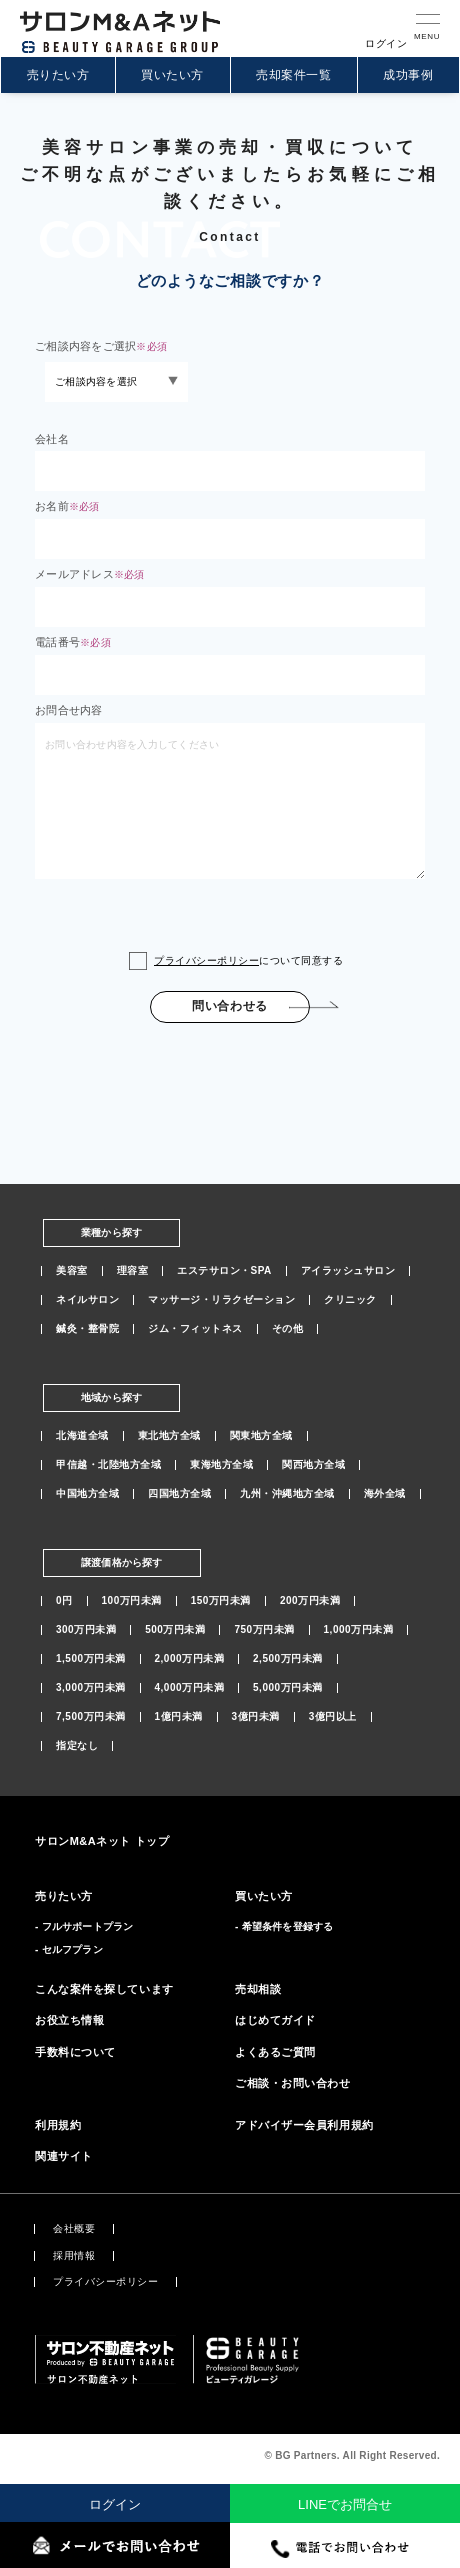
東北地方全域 (169, 1436)
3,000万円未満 (91, 1688)
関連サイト (64, 2156)
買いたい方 (172, 75)
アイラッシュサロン (348, 1271)
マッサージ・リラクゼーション (221, 1300)
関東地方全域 (261, 1436)
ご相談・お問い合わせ (293, 2083)
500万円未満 (175, 1630)
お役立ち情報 (69, 2020)
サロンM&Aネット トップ (102, 1841)
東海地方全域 (221, 1465)
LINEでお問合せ (345, 2504)
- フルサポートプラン (84, 1926)
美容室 (72, 1271)
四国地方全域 (179, 1494)
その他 (288, 1329)
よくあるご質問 (275, 2052)
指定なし (77, 1746)
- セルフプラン (69, 1949)
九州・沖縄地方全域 (287, 1494)
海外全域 (385, 1494)
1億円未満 (179, 1717)
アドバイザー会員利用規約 (304, 2125)
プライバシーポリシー (206, 960)
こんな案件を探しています (104, 1989)
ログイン (115, 2504)
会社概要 (74, 2229)
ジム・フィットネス (195, 1329)
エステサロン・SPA (224, 1271)
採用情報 (74, 2256)
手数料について (75, 2052)
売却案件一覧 (293, 75)
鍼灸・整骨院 (87, 1329)
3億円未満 (256, 1717)
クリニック (350, 1300)
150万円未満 (221, 1601)
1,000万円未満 (359, 1630)
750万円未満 (264, 1630)
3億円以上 (333, 1717)
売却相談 (258, 1989)
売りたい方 (58, 75)
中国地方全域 (87, 1494)
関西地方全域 (313, 1465)
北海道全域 (82, 1436)
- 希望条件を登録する (284, 1926)
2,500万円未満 (288, 1659)
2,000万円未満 (190, 1659)
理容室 (133, 1271)
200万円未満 (310, 1601)
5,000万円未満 (288, 1688)
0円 (64, 1601)
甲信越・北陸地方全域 (108, 1465)
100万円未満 (132, 1601)
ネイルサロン (87, 1300)
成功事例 (408, 75)
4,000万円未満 (190, 1688)
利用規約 (58, 2125)
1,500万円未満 (91, 1659)
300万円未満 (86, 1630)
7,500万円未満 (91, 1717)
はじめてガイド (275, 2020)
